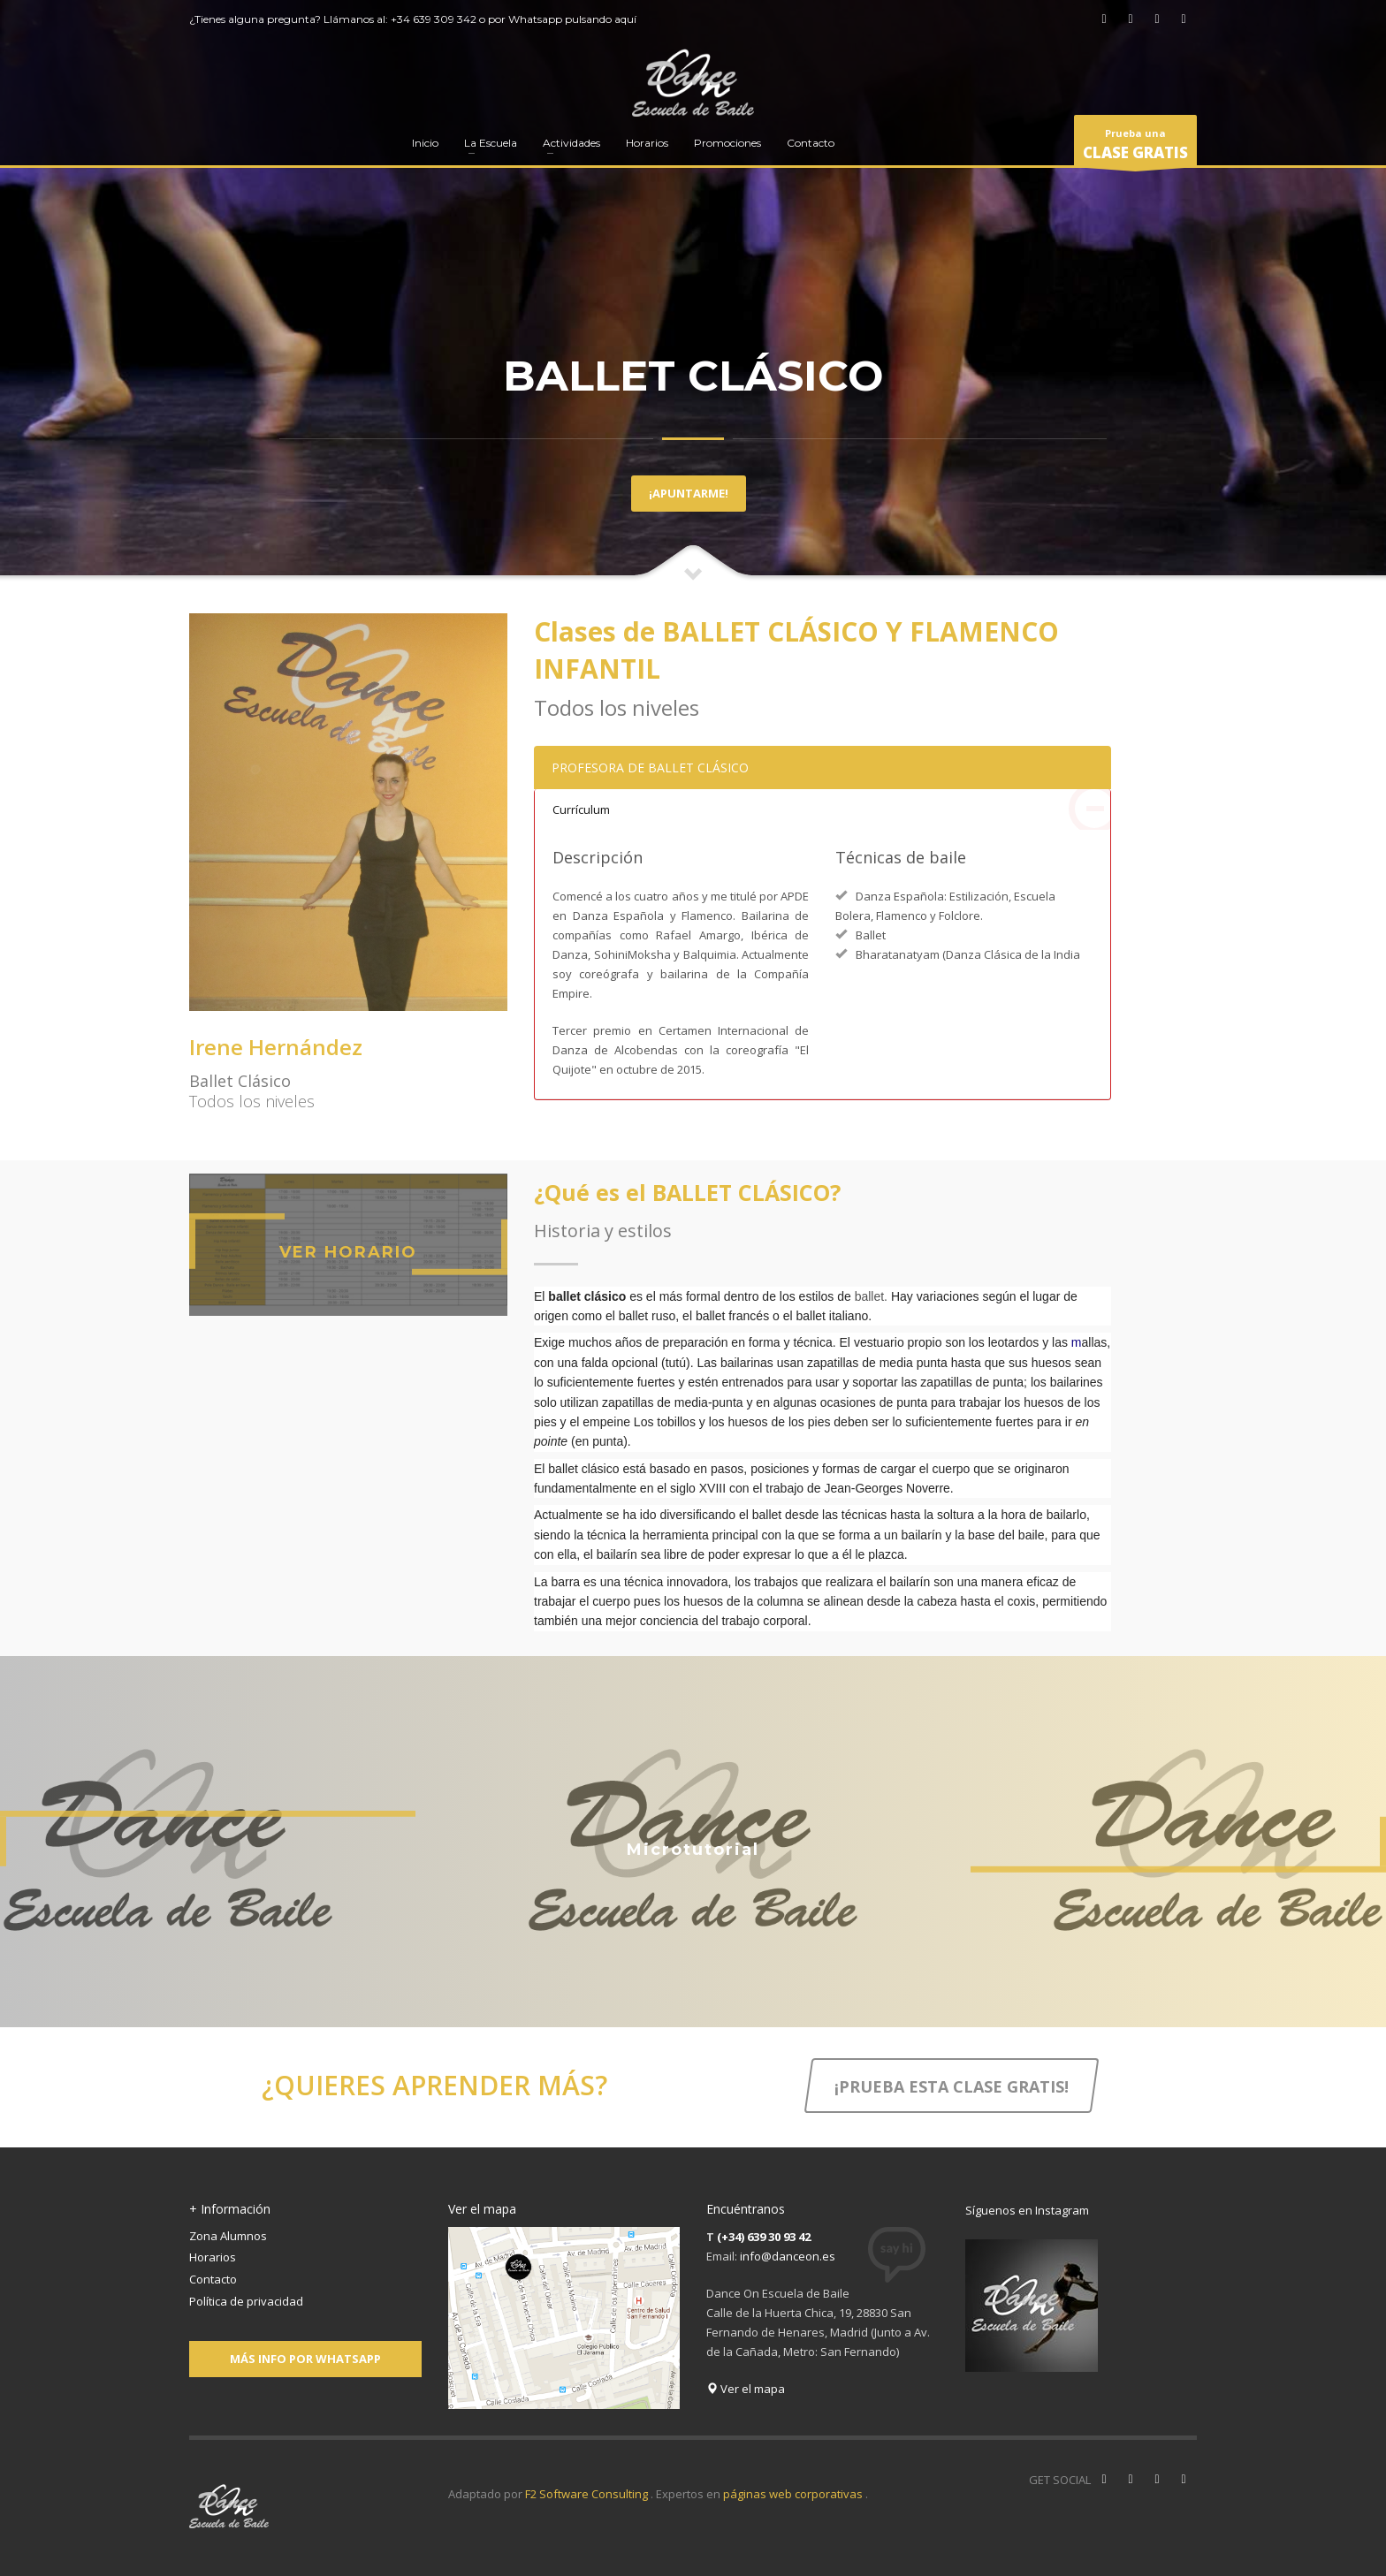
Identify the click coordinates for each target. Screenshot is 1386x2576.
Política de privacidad (246, 2301)
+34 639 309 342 (433, 19)
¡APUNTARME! (688, 493)
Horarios (212, 2257)
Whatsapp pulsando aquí (572, 19)
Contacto (213, 2279)
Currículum (831, 809)
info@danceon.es (787, 2256)
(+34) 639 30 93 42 (764, 2237)
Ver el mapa (745, 2389)
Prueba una (1135, 146)
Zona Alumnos (228, 2236)
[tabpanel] (693, 291)
